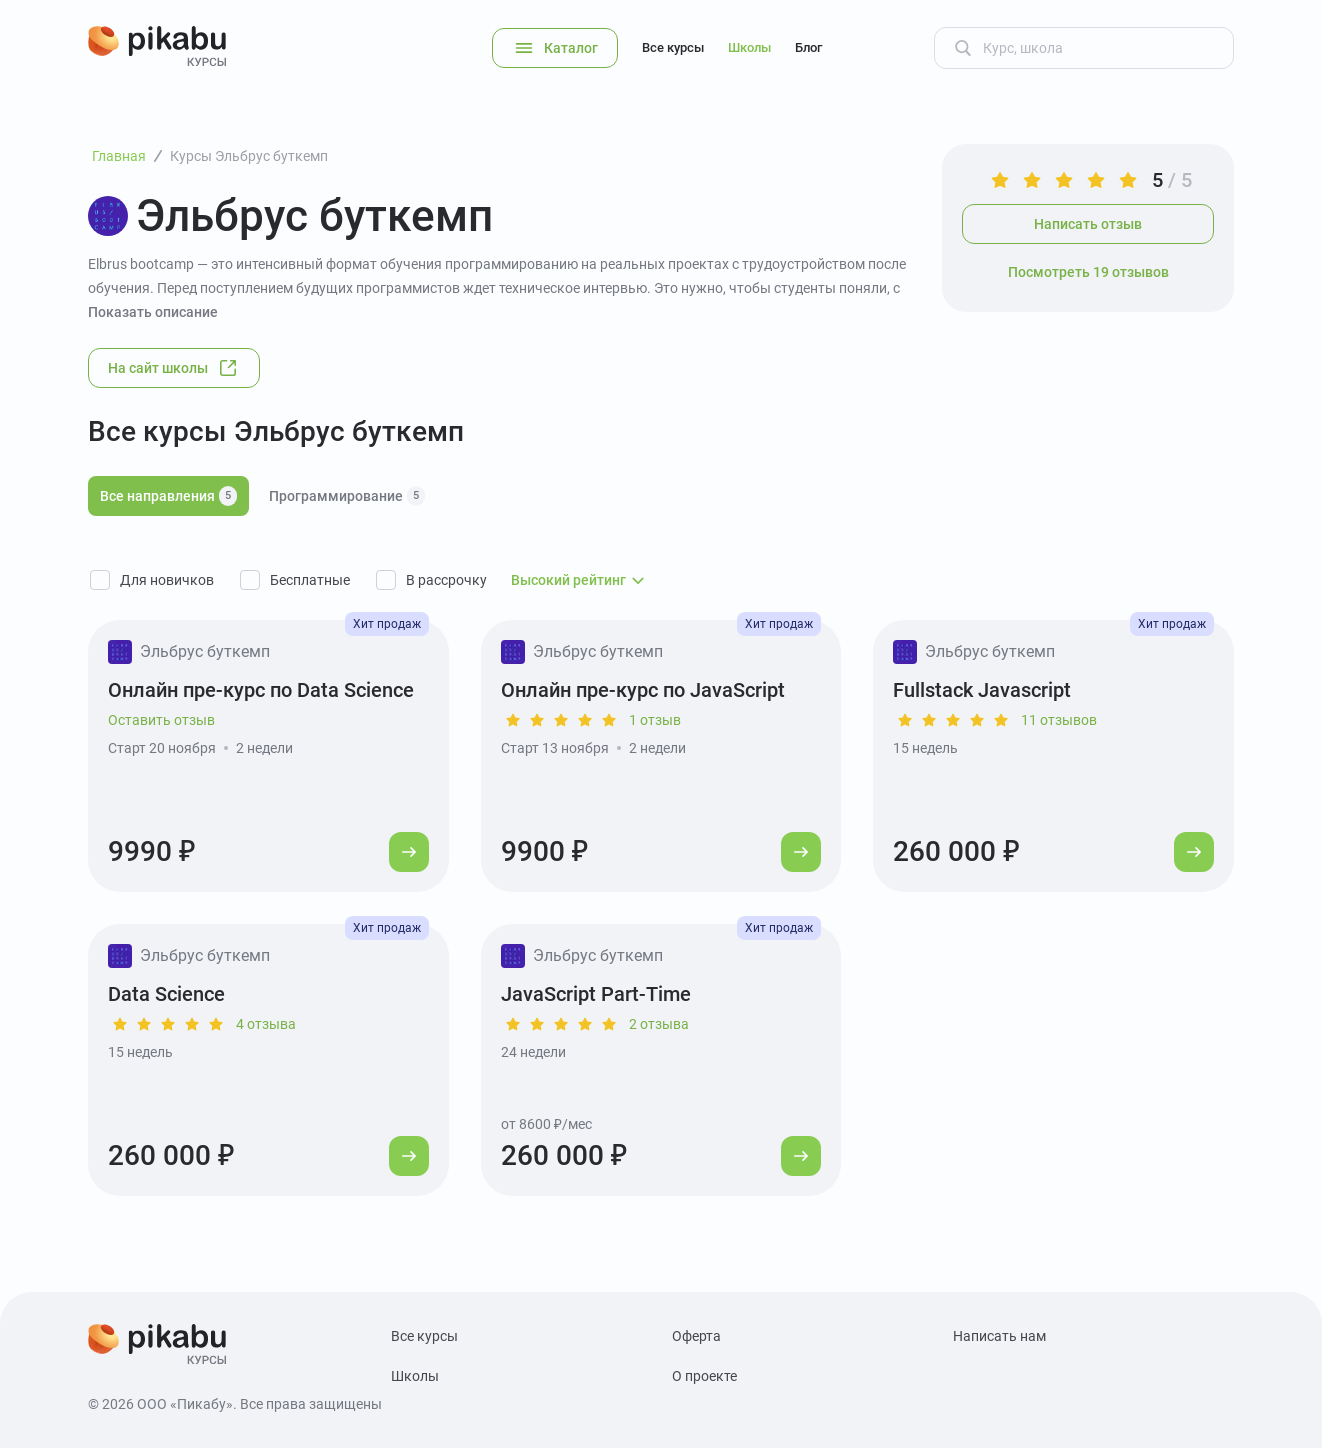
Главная (119, 156)
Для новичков (167, 580)
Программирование (347, 496)
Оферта (696, 1336)
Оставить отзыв (161, 720)
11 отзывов (1059, 720)
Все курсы (673, 47)
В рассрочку (446, 580)
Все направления (168, 496)
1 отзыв (655, 720)
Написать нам (999, 1336)
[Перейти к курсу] (409, 852)
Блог (808, 47)
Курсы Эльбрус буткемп (249, 156)
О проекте (704, 1376)
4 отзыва (266, 1024)
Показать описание (153, 312)
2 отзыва (659, 1024)
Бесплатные (310, 580)
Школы (749, 47)
